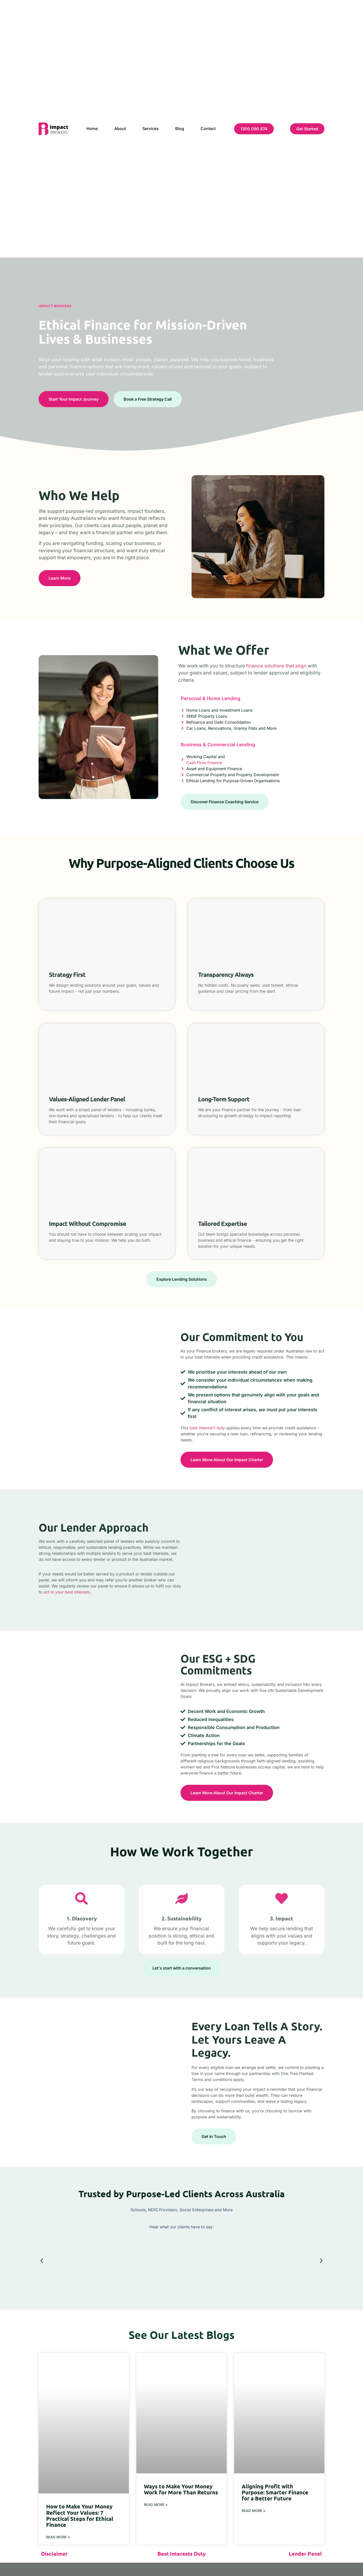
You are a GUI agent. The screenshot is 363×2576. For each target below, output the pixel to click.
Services (150, 129)
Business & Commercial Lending (218, 745)
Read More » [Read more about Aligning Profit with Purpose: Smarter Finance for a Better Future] (253, 2510)
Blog (179, 129)
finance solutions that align (276, 666)
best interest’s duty (207, 1427)
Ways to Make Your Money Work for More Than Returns (181, 2489)
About (120, 129)
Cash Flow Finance (204, 762)
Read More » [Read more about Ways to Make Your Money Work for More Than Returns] (156, 2504)
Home (92, 129)
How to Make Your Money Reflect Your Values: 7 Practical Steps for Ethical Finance (79, 2515)
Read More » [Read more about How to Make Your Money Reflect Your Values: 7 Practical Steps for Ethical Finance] (58, 2537)
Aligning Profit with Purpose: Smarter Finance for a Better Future (275, 2492)
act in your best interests (67, 1591)
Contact (208, 129)
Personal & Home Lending (210, 698)
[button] (42, 2261)
